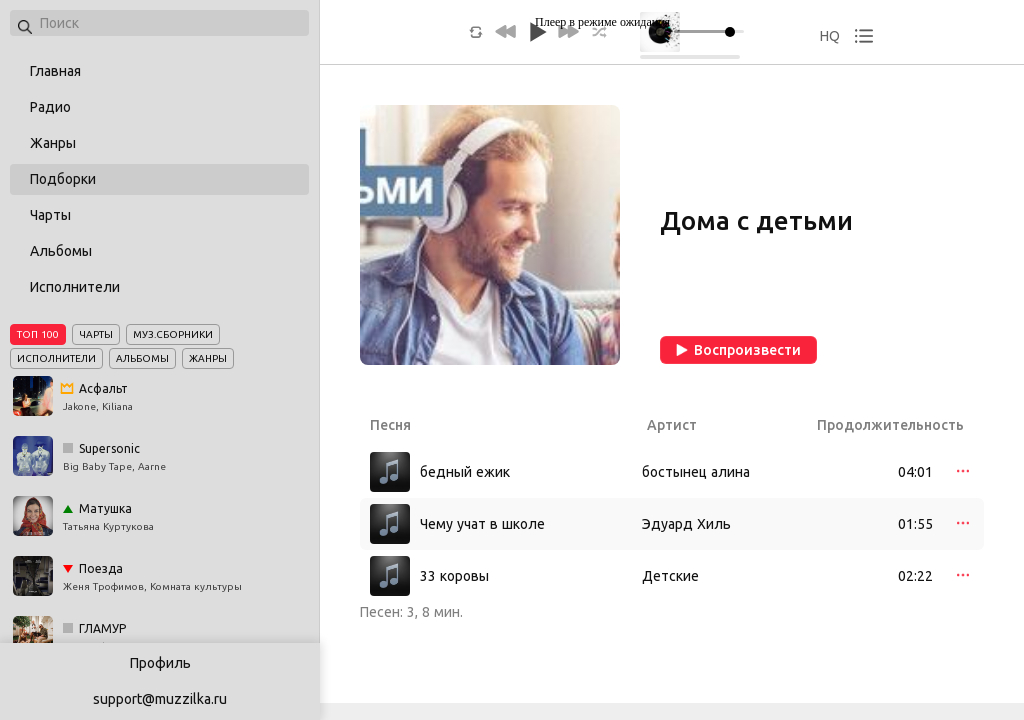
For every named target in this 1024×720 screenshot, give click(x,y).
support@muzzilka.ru (160, 699)
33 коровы (454, 576)
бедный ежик (465, 472)
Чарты (50, 215)
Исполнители (75, 287)
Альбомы (61, 251)
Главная (55, 71)
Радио (50, 107)
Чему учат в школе (482, 524)
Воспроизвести (738, 350)
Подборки (63, 179)
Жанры (53, 143)
